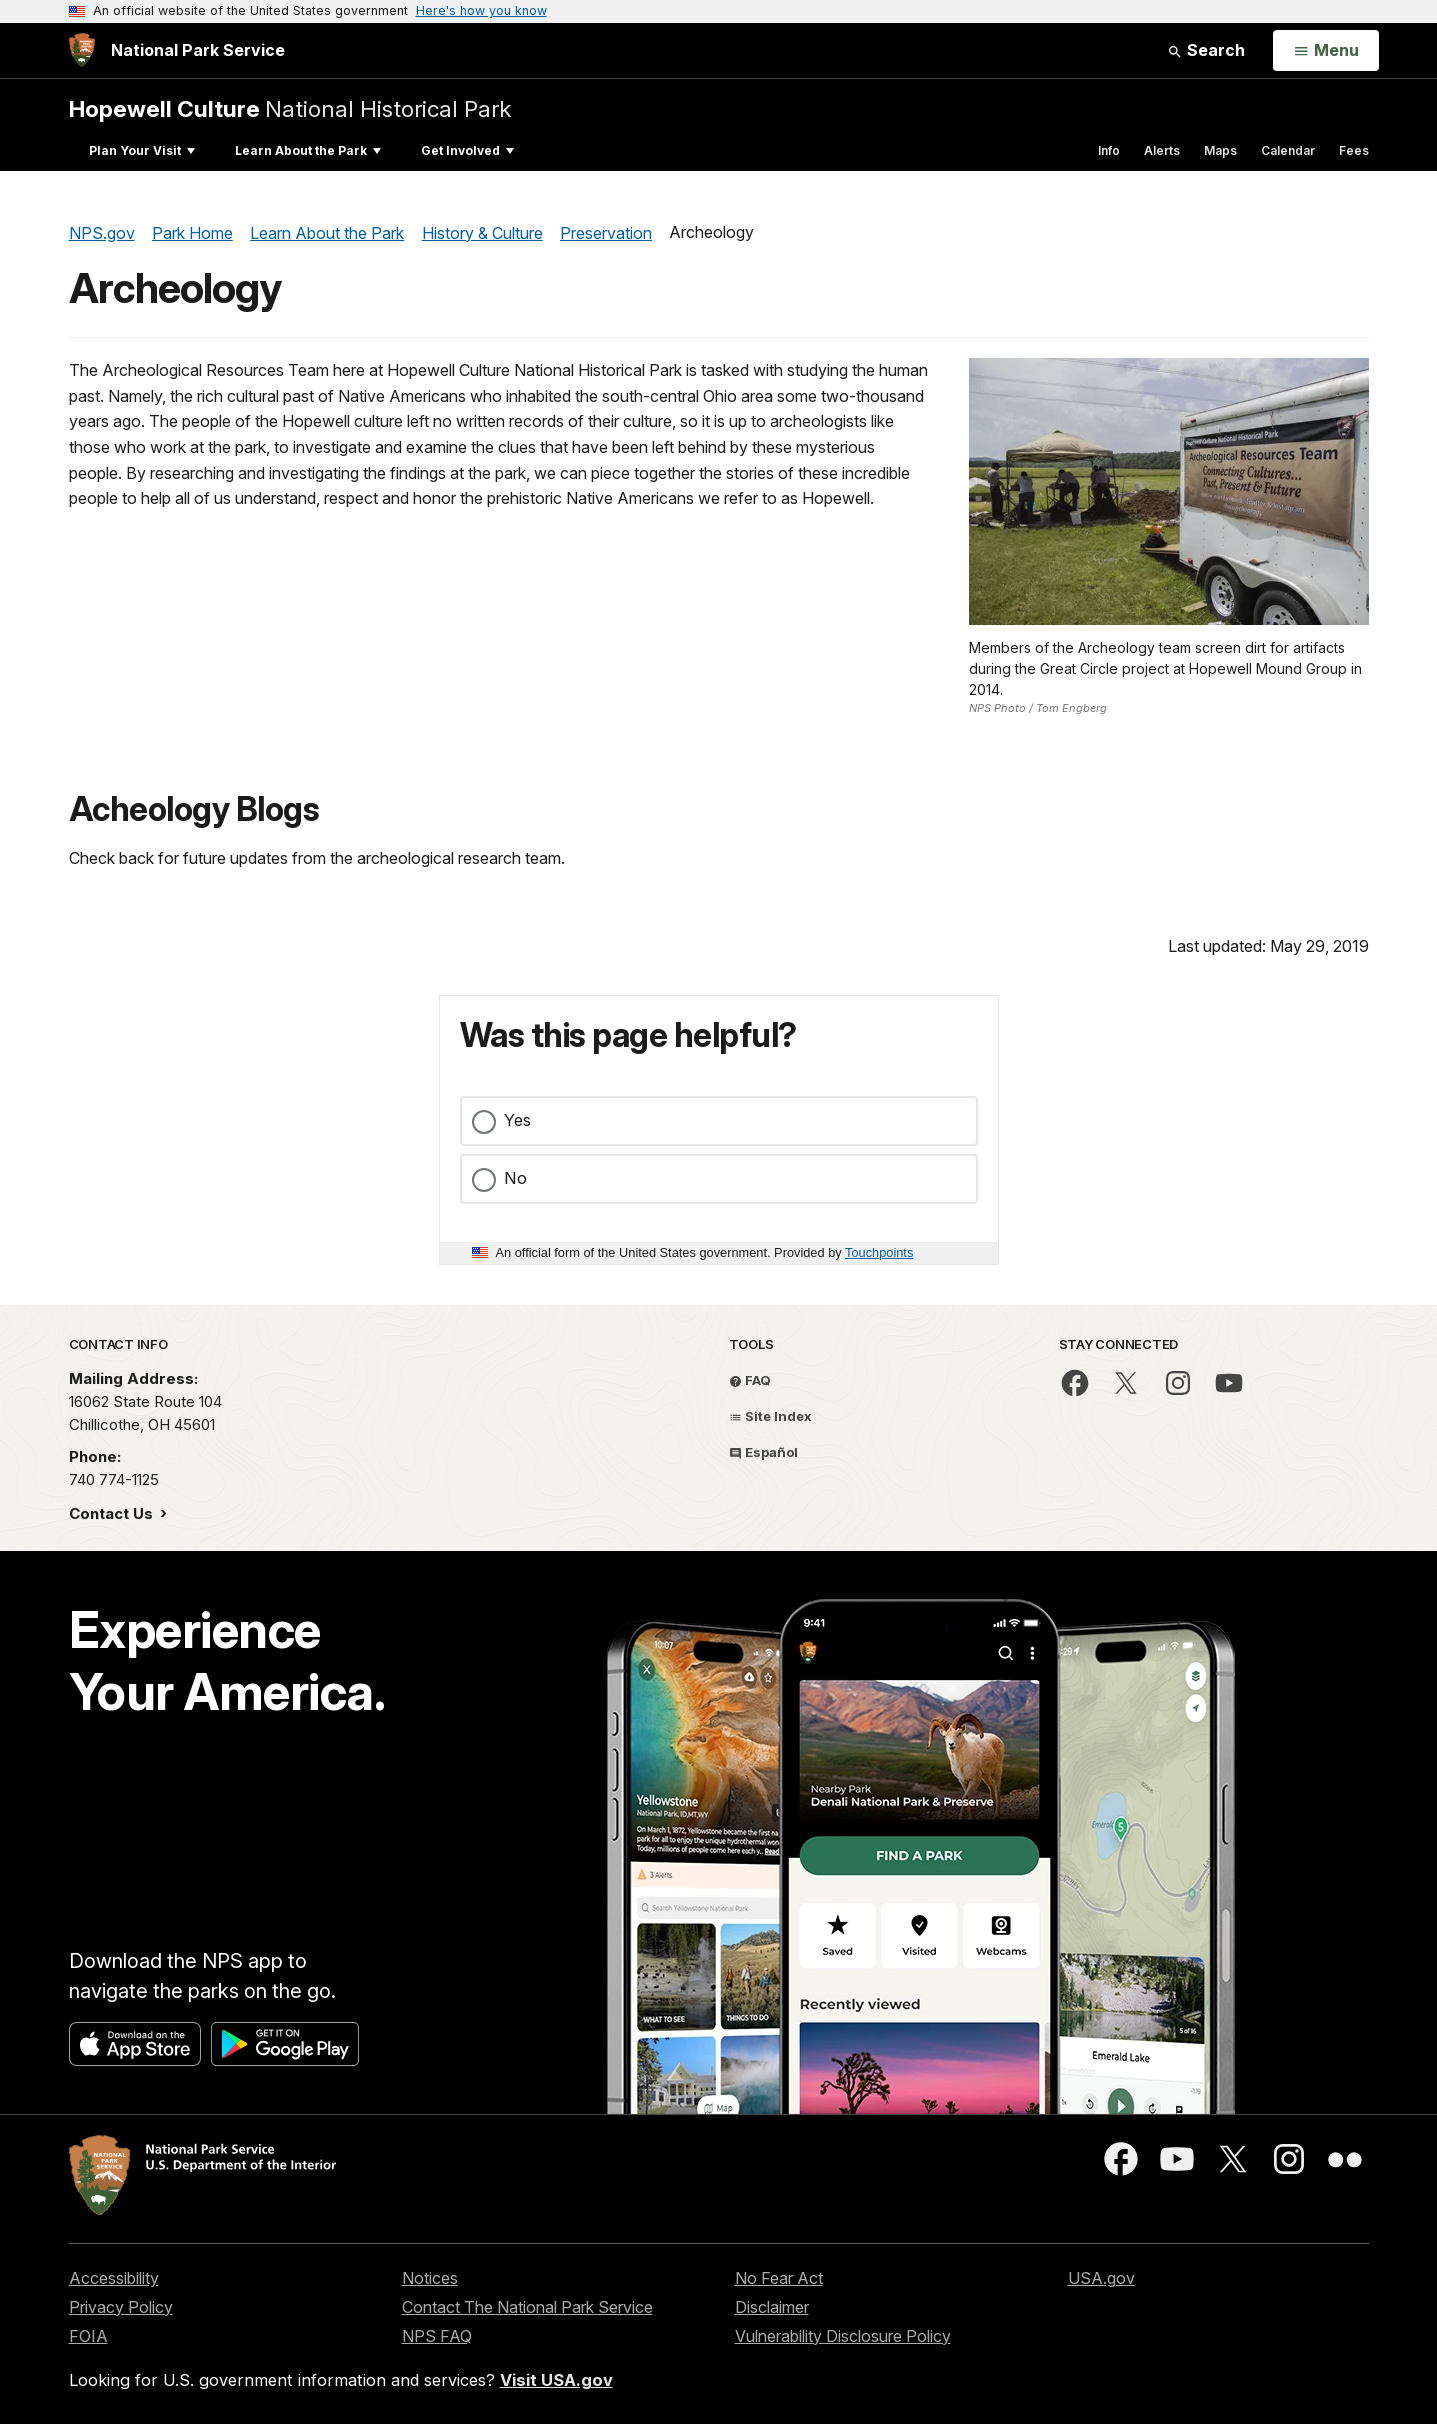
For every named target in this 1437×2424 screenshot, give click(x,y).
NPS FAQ (437, 2336)
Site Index (770, 1416)
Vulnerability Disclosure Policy (843, 2336)
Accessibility (114, 2278)
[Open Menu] (1325, 51)
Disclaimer (772, 2307)
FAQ (750, 1380)
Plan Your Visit (142, 150)
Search (1206, 50)
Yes (517, 1120)
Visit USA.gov (556, 2380)
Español (763, 1452)
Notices (430, 2278)
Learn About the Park (308, 150)
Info (1109, 150)
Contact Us (113, 1513)
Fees (1354, 150)
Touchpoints (879, 1252)
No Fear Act (779, 2278)
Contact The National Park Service (527, 2307)
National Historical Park (290, 108)
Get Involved (467, 150)
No (515, 1178)
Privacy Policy (121, 2307)
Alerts (1162, 150)
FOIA (88, 2336)
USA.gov (1101, 2278)
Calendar (1288, 150)
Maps (1220, 150)
